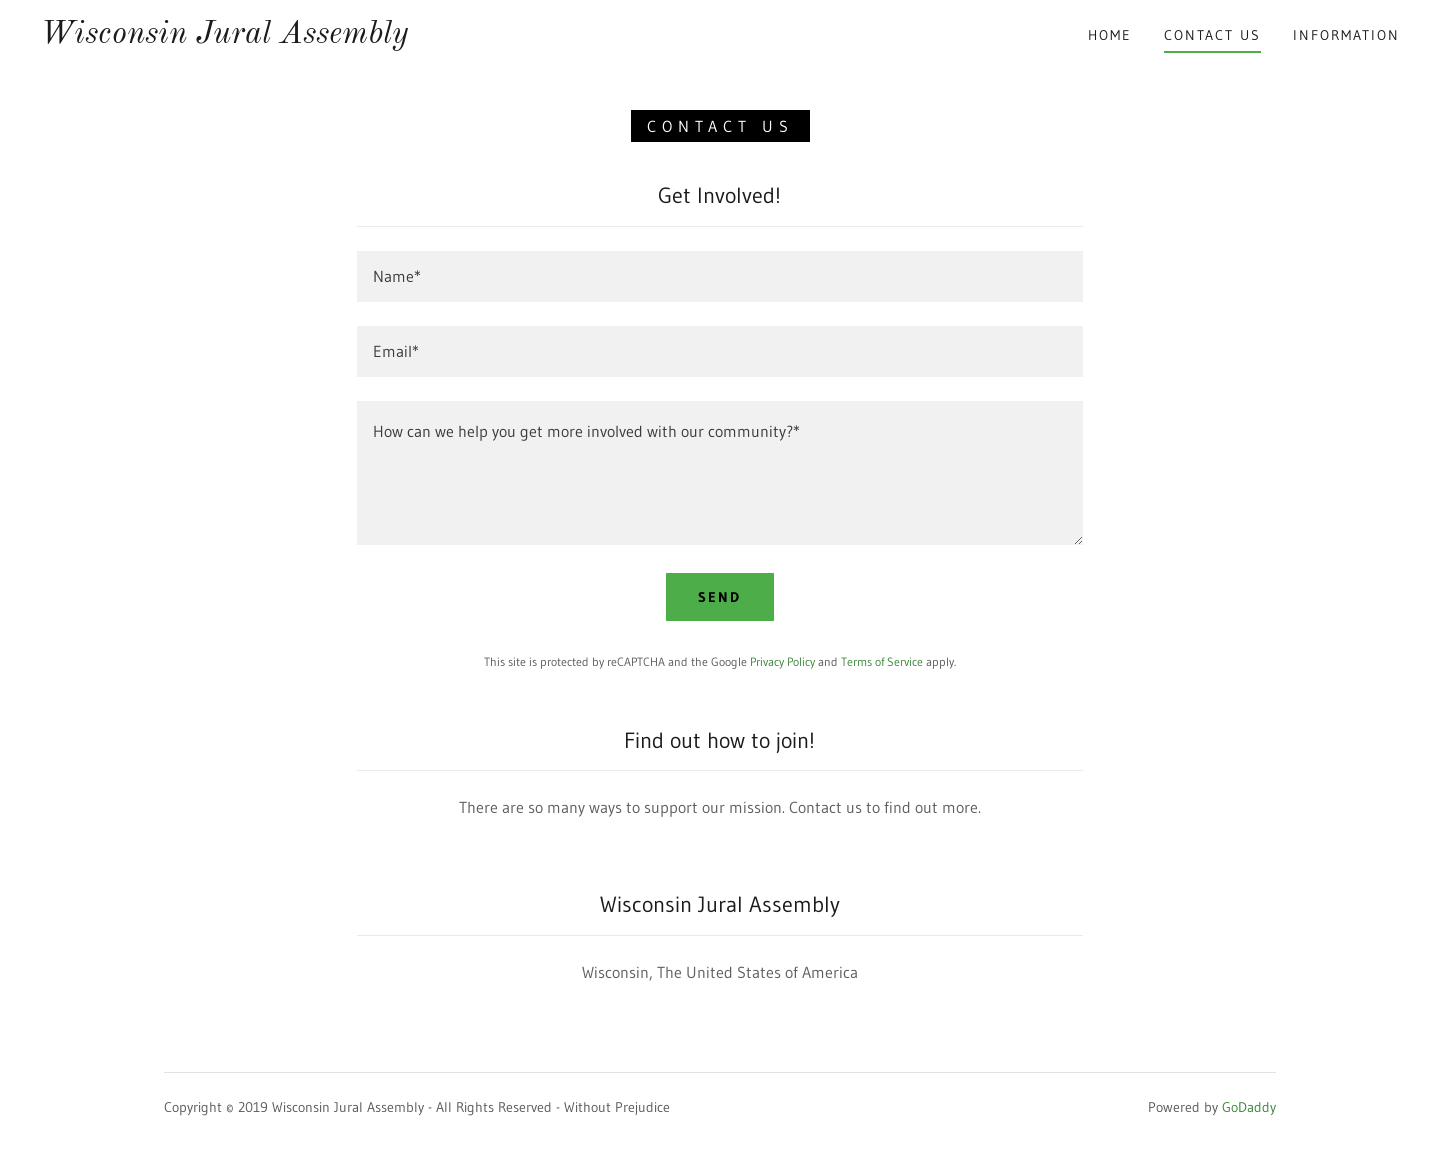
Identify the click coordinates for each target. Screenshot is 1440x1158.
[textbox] (719, 276)
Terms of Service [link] (882, 661)
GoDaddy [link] (1249, 1107)
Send (719, 597)
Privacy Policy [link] (782, 661)
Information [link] (1346, 35)
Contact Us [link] (1212, 35)
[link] (224, 37)
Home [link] (1110, 35)
